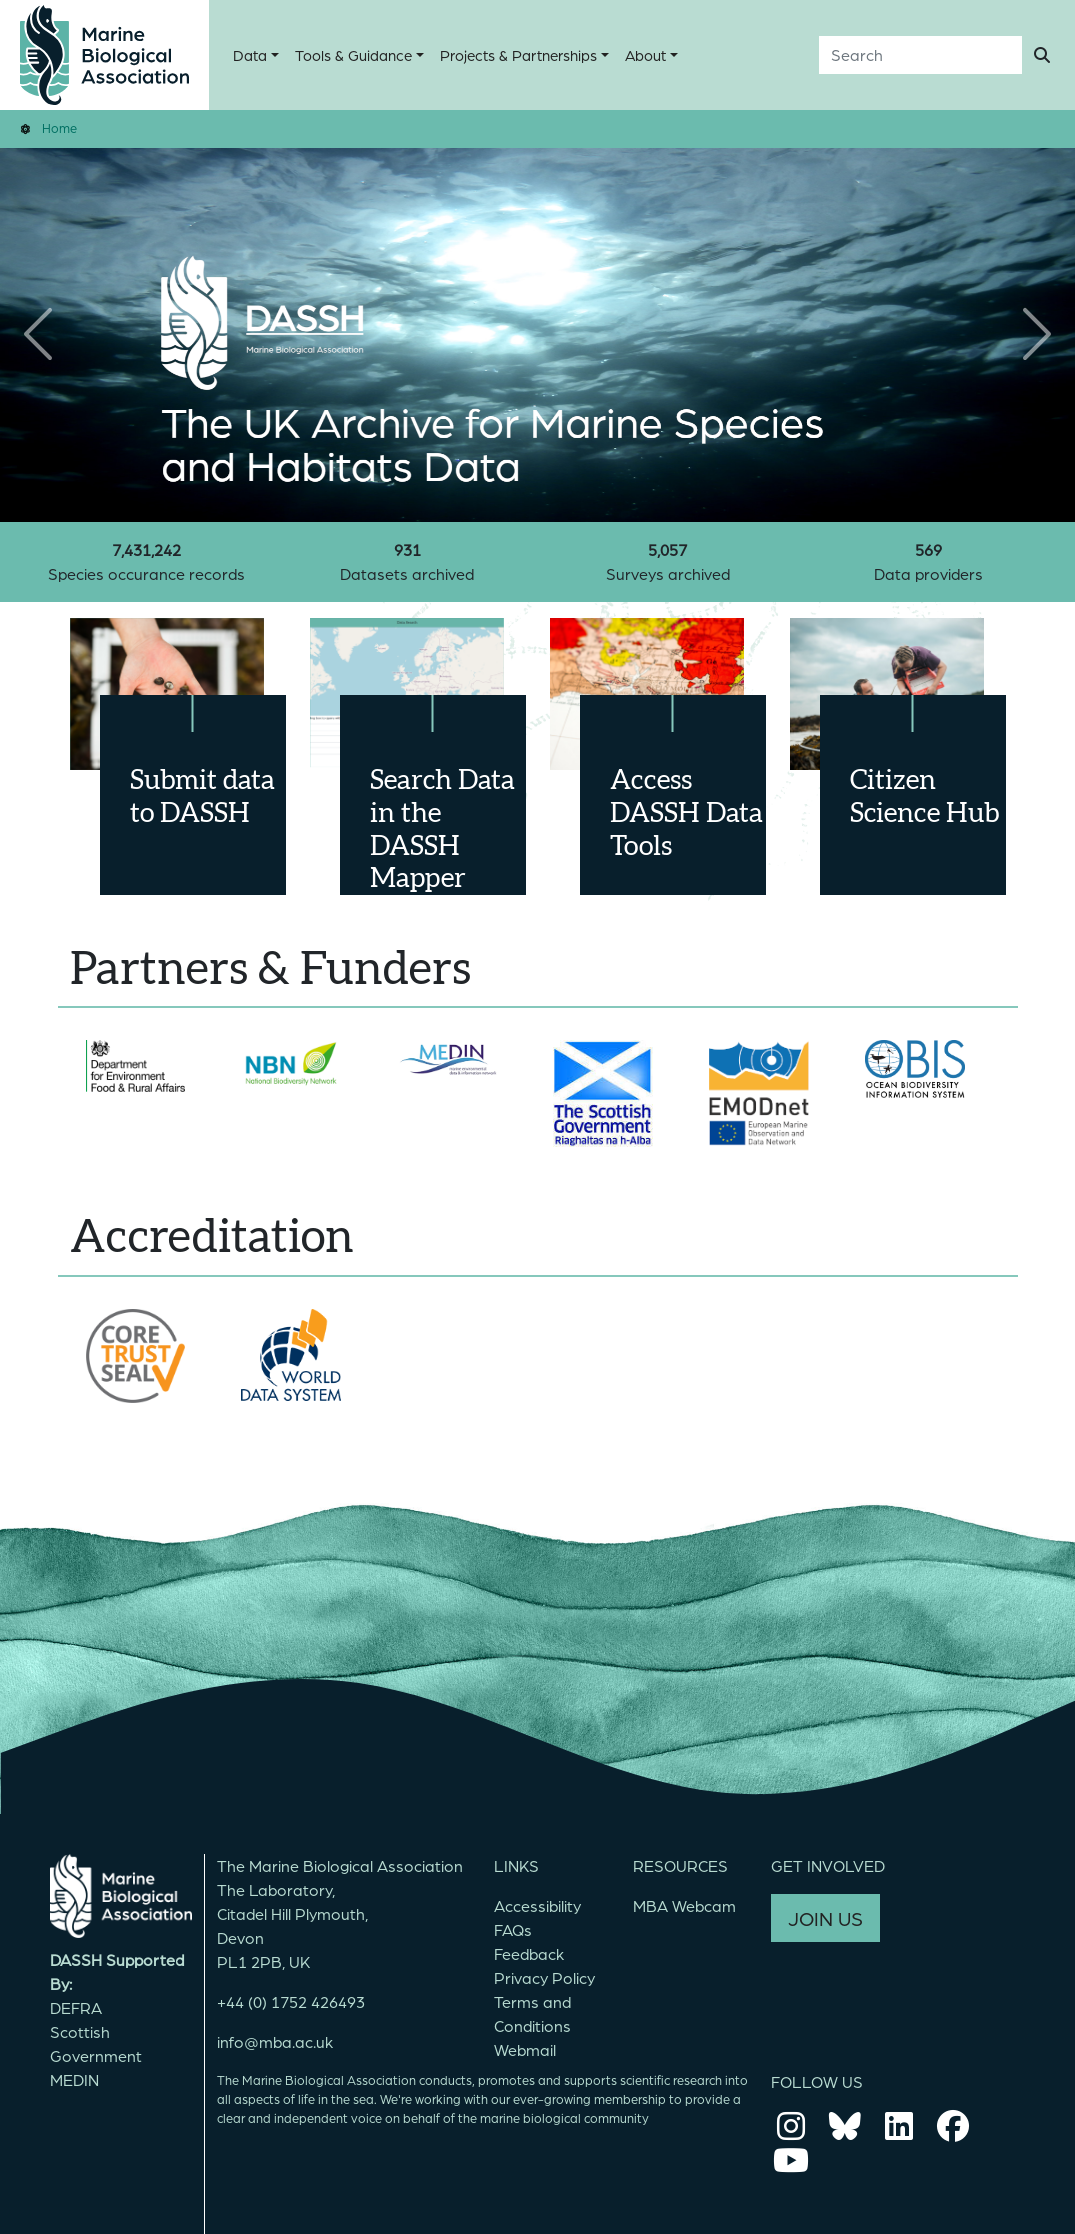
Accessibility (537, 1905)
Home (59, 127)
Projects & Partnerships (518, 55)
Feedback (529, 1953)
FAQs (513, 1929)
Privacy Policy (544, 1977)
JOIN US (825, 1918)
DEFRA (76, 2007)
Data (250, 55)
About (645, 55)
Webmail (525, 2049)
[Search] (920, 55)
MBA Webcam (684, 1905)
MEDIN (74, 2079)
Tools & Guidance (353, 55)
